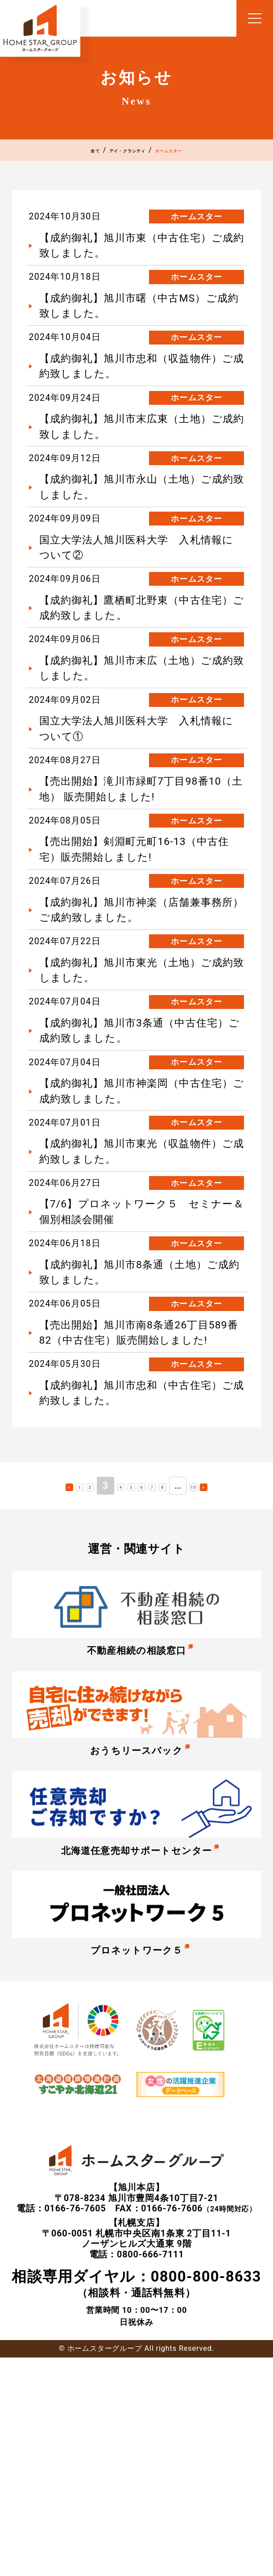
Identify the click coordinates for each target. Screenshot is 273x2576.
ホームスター (207, 152)
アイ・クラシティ (116, 152)
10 (229, 1699)
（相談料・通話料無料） (136, 2501)
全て (45, 152)
